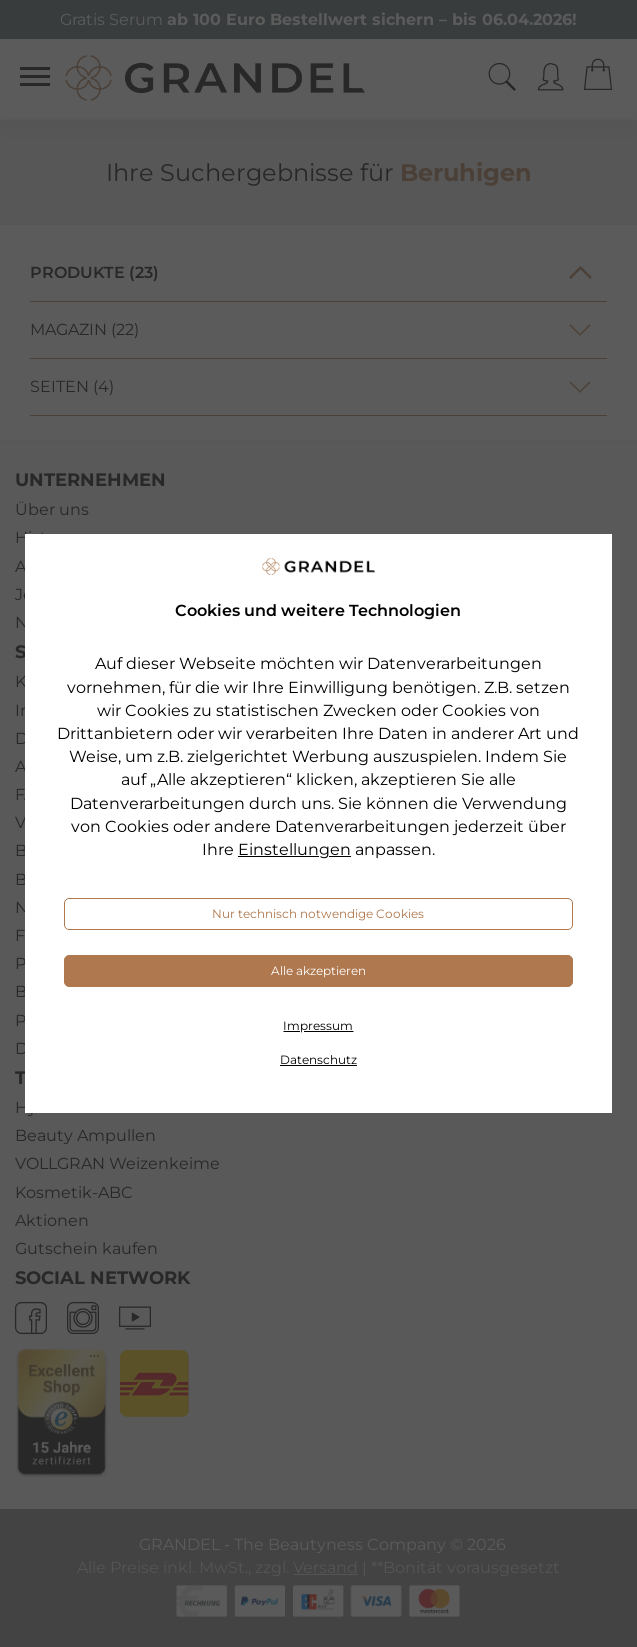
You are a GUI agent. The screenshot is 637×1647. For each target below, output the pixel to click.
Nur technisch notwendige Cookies (318, 913)
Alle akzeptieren (318, 970)
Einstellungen (294, 849)
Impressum (318, 1025)
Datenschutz (318, 1059)
